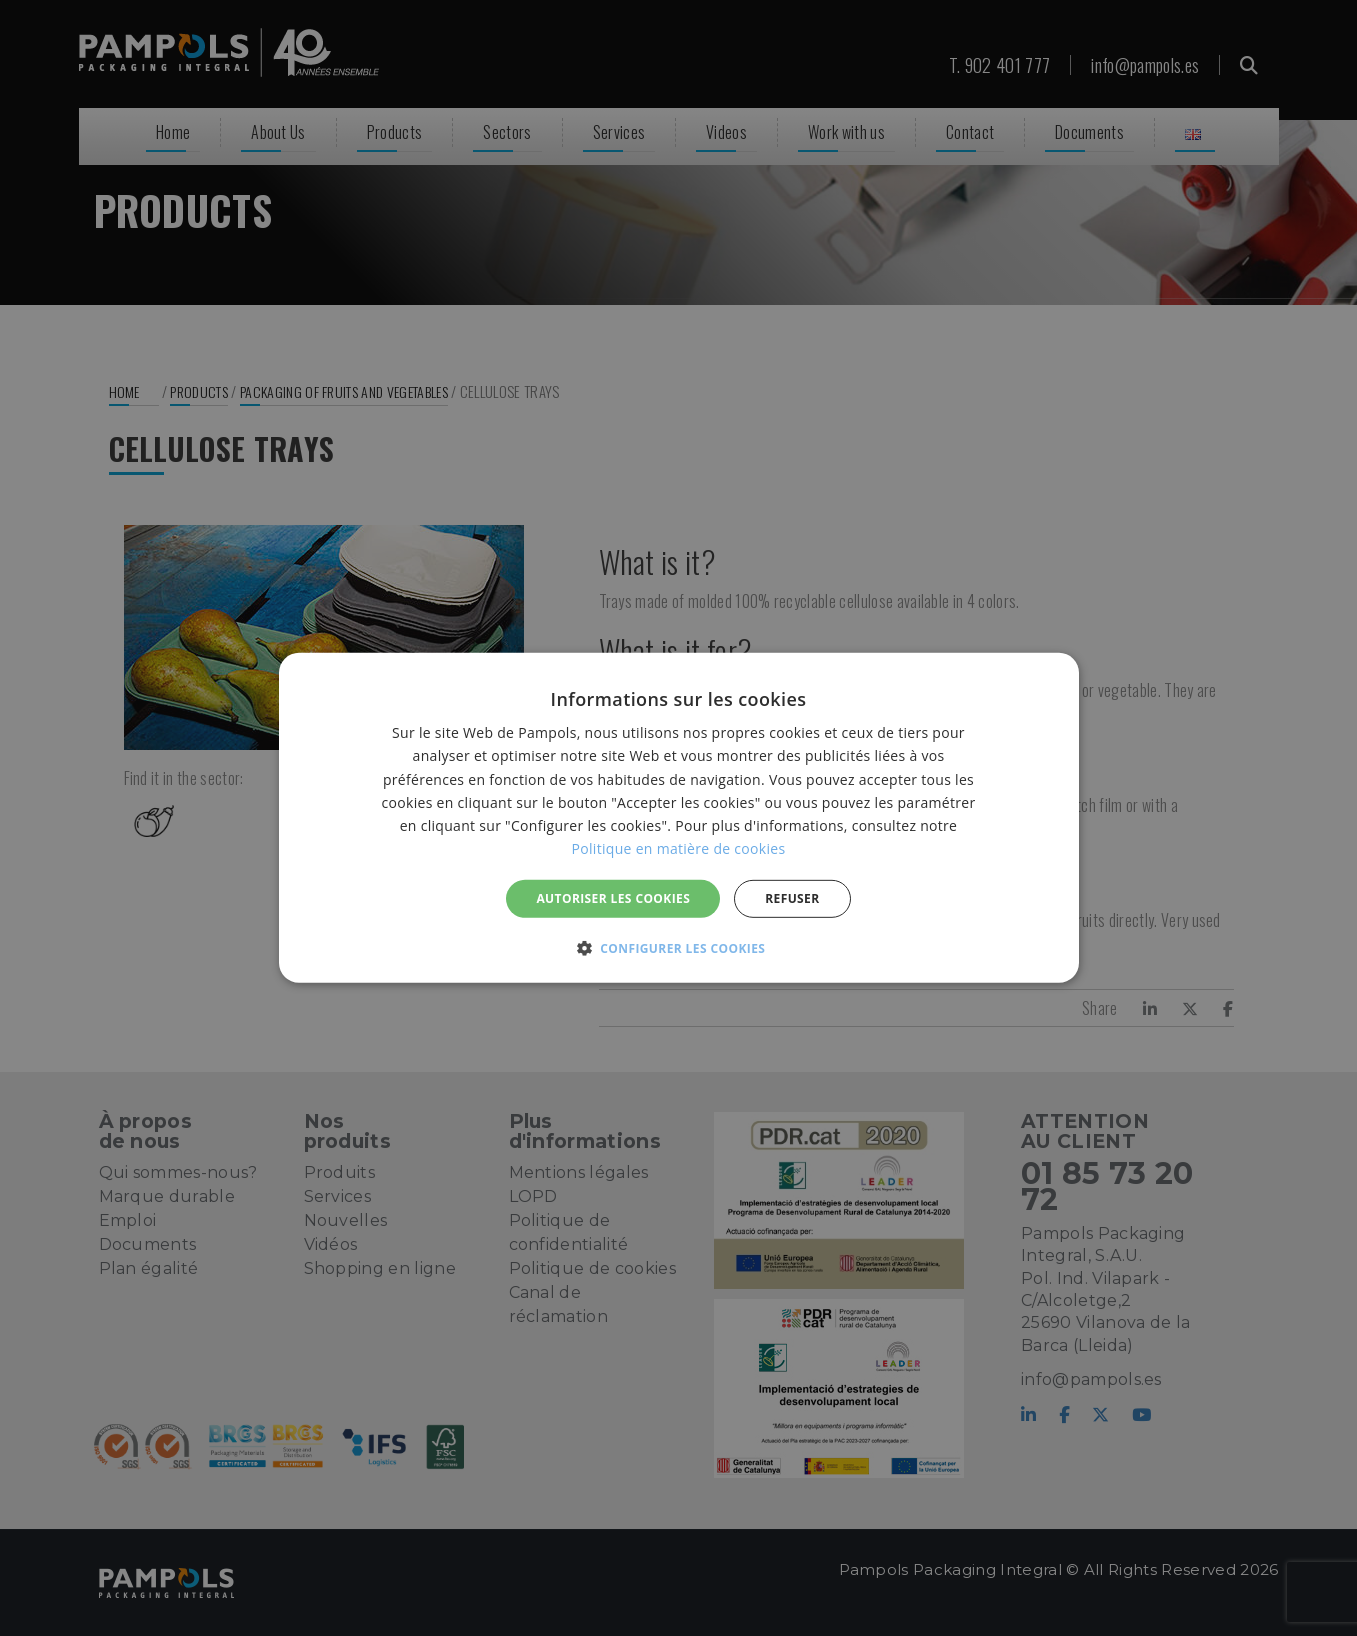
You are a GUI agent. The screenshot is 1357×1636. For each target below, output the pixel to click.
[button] (679, 948)
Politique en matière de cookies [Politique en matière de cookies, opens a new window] (679, 848)
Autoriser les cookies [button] (613, 898)
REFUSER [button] (792, 898)
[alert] (678, 818)
